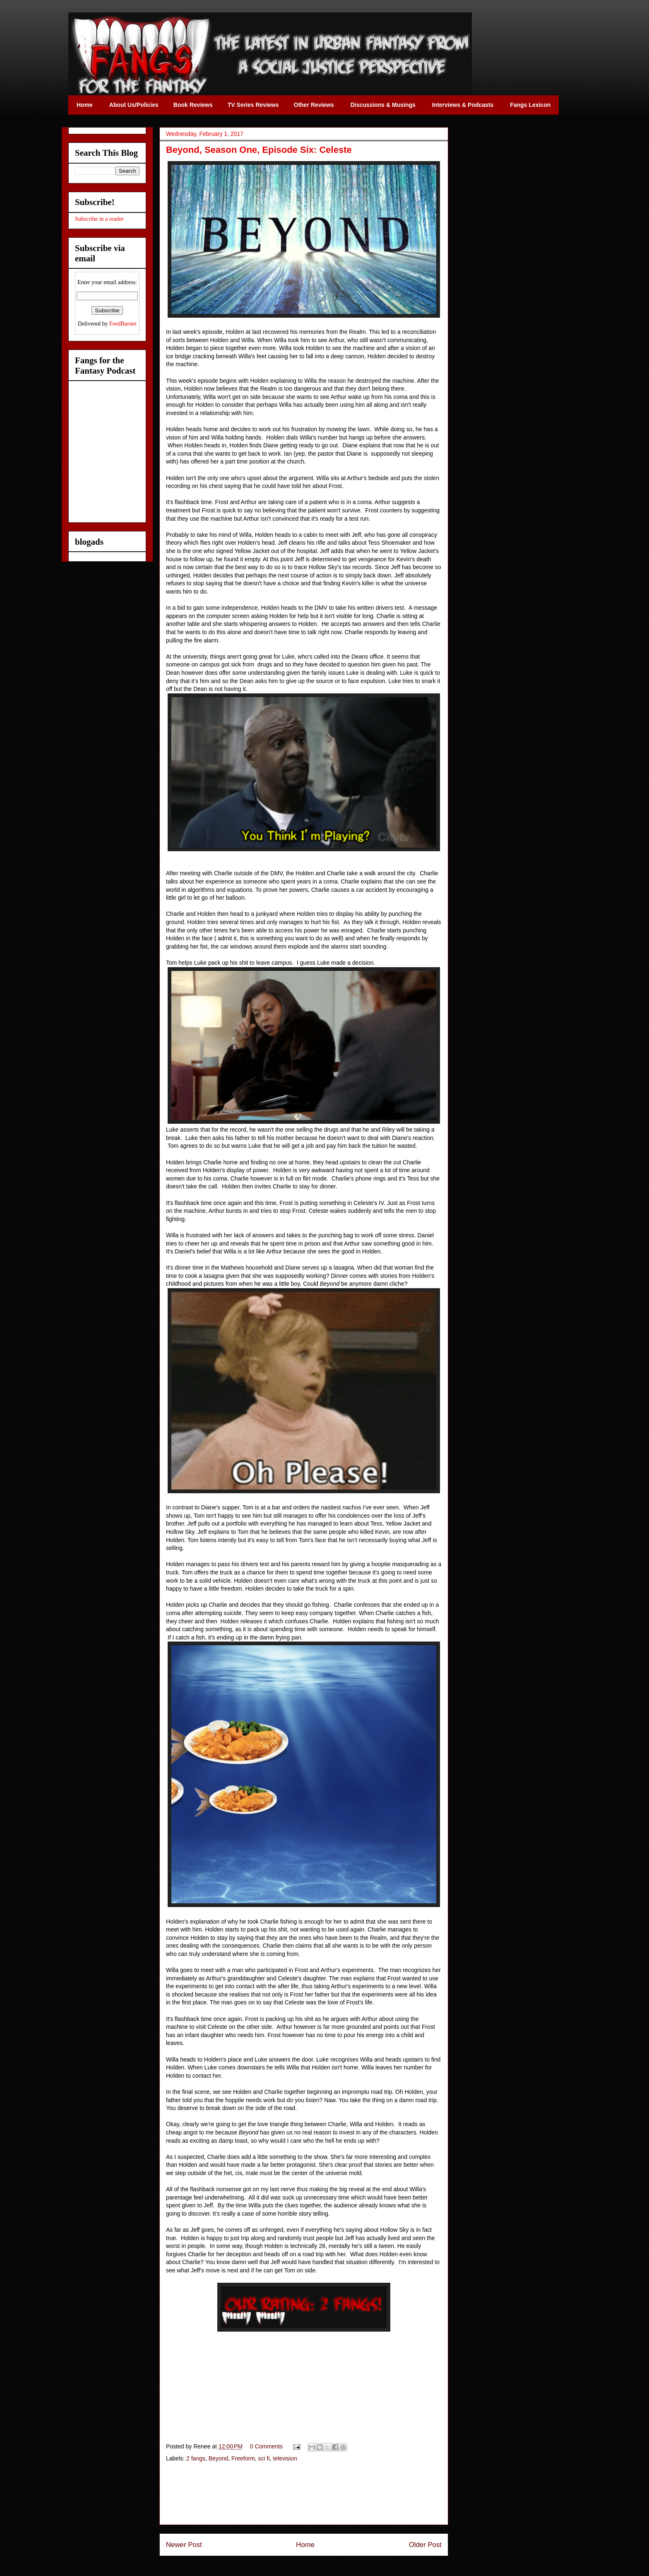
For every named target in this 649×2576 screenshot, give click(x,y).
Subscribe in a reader (99, 219)
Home (305, 2545)
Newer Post (184, 2545)
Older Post (425, 2545)
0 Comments (266, 2446)
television (285, 2458)
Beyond (218, 2458)
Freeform (243, 2458)
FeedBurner (123, 324)
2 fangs (195, 2458)
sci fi (264, 2458)
